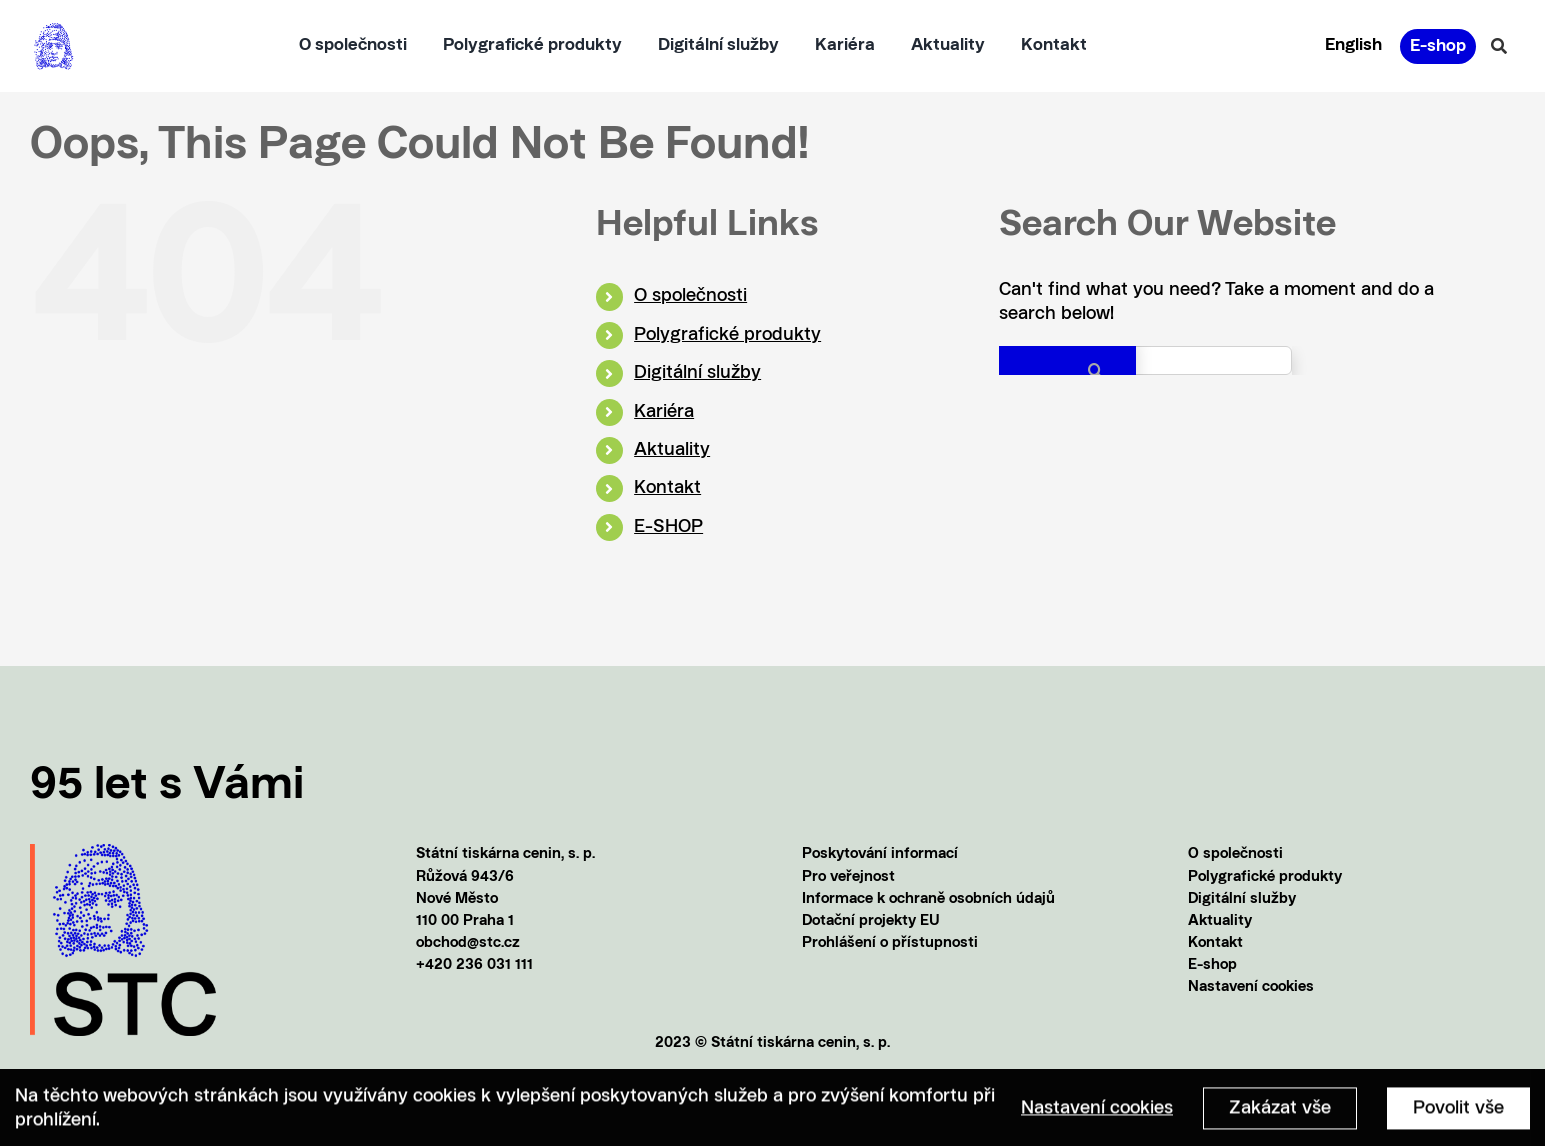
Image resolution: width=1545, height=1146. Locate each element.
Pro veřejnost (848, 877)
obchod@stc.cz (468, 943)
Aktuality (672, 450)
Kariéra (664, 412)
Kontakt (667, 488)
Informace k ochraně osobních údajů (928, 899)
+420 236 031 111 (474, 965)
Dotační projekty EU (871, 921)
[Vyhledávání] (1499, 46)
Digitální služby (697, 373)
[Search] (1067, 370)
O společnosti (690, 296)
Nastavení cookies (1251, 987)
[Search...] (1145, 360)
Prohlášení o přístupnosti (890, 943)
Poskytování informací (880, 854)
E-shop (1212, 965)
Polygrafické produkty (727, 335)
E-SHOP (668, 527)
